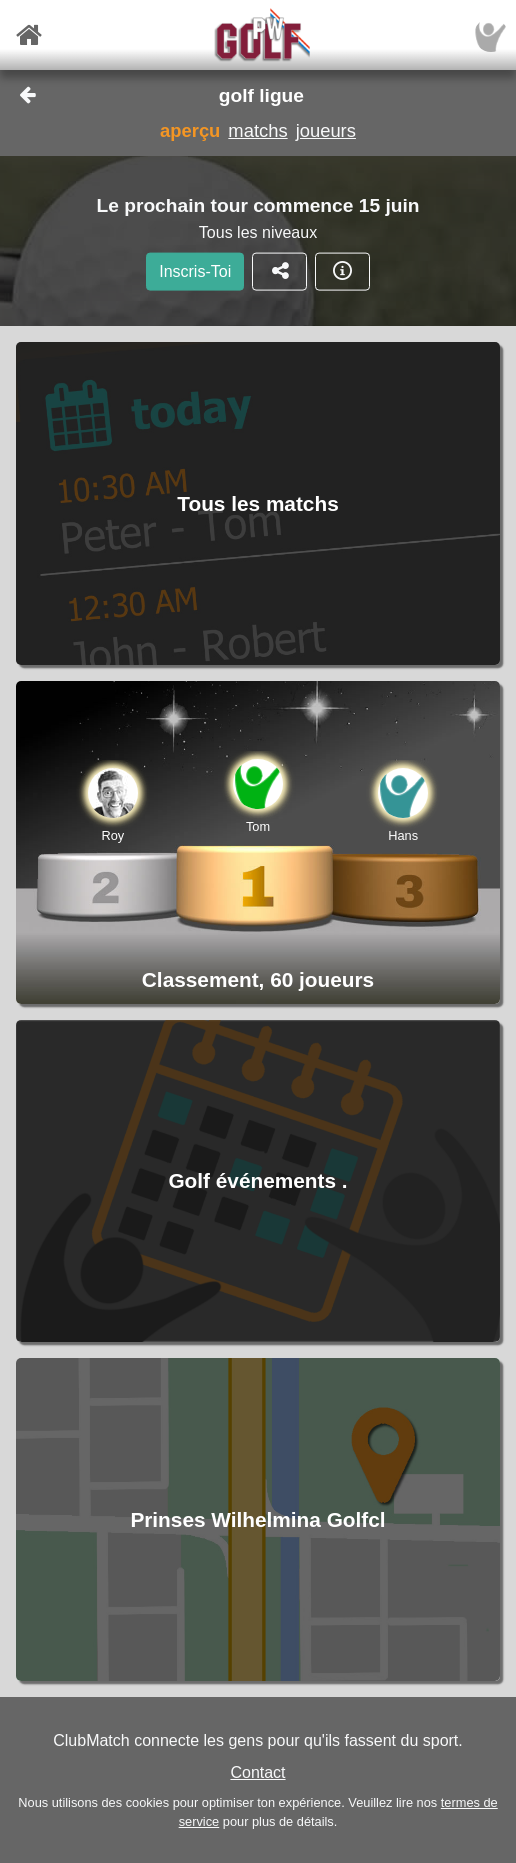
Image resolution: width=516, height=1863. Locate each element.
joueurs (326, 130)
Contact (257, 1772)
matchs (257, 130)
